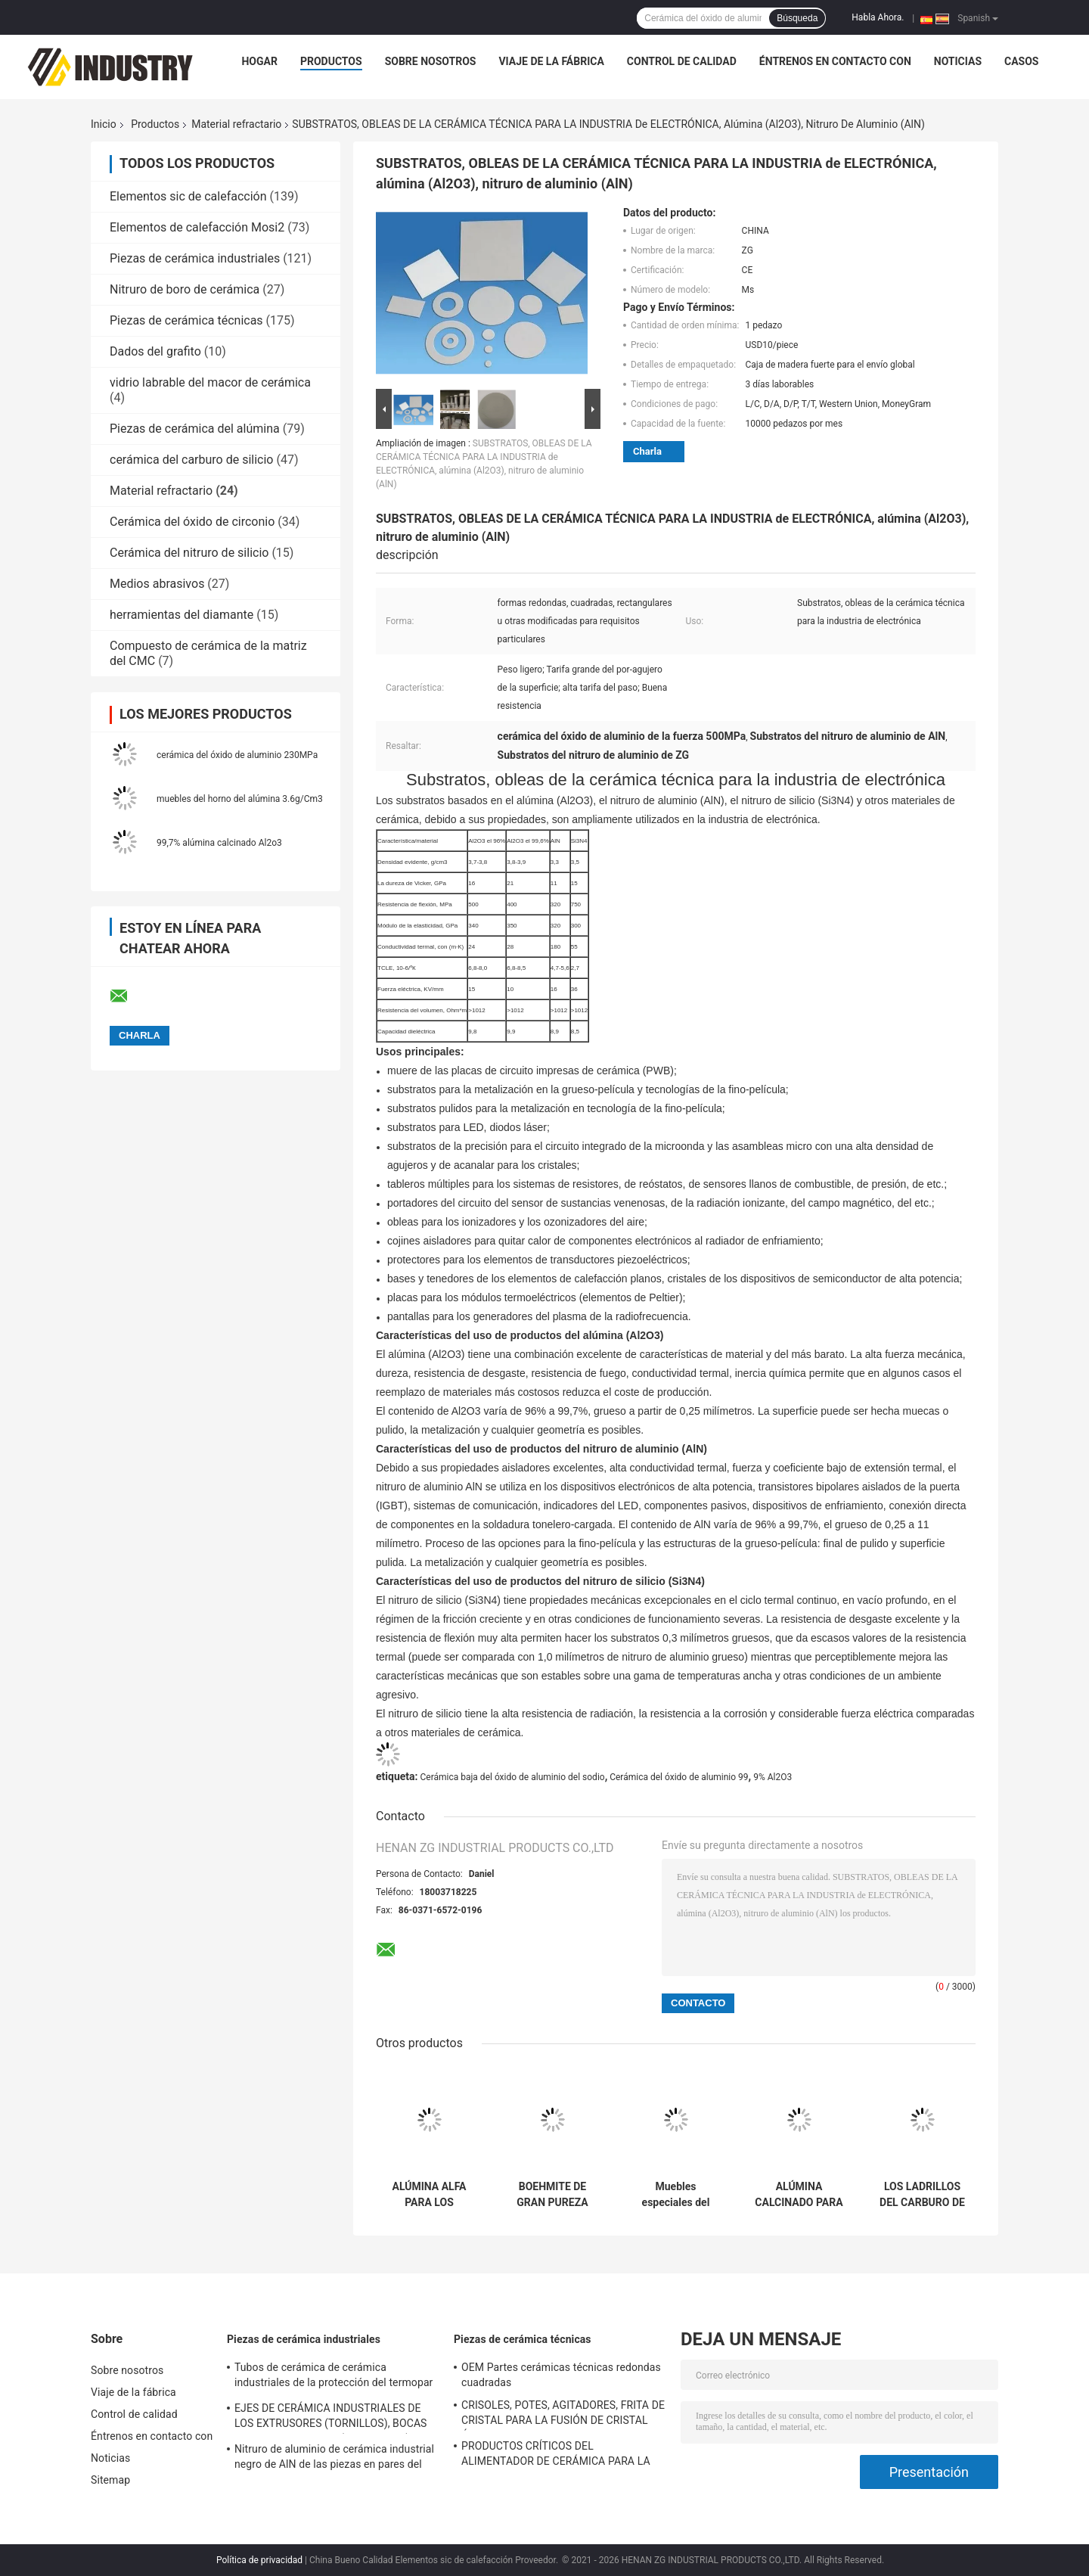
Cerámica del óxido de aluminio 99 (679, 1777)
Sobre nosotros (430, 61)
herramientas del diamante (181, 614)
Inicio (103, 124)
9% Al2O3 (772, 1777)
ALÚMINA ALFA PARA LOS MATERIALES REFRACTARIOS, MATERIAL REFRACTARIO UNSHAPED (429, 2194)
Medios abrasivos (157, 583)
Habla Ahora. (878, 17)
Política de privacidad (259, 2560)
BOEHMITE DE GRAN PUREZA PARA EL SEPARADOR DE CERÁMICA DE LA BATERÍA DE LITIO (552, 2194)
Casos (1021, 61)
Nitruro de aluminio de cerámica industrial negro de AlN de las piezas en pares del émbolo (334, 2459)
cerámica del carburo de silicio (191, 459)
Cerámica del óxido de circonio (192, 521)
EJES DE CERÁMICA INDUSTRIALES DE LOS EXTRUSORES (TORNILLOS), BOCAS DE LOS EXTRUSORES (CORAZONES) (330, 2418)
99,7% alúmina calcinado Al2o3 (219, 842)
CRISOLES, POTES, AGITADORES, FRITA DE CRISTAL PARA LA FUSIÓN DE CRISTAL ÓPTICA (563, 2415)
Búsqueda (797, 18)
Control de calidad (682, 61)
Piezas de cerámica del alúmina (195, 428)
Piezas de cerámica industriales (195, 258)
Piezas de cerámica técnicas (186, 320)
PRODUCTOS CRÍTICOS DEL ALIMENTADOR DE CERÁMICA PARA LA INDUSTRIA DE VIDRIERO (555, 2456)
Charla (647, 451)
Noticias (958, 61)
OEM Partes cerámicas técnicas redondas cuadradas (561, 2374)
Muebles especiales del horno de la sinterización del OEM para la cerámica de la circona (676, 2194)
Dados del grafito (155, 351)
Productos (331, 61)
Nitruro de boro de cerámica (184, 289)
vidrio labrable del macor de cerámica (210, 382)
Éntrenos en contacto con (835, 61)
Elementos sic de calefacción (188, 196)
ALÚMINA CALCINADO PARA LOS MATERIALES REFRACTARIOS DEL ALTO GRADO (798, 2194)
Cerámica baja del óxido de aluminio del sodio (512, 1777)
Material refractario (236, 124)
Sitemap (110, 2480)
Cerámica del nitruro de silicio (189, 552)
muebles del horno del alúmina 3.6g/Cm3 (240, 799)
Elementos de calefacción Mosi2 (197, 227)
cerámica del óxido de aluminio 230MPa (237, 755)
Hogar (259, 61)
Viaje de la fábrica (550, 61)
